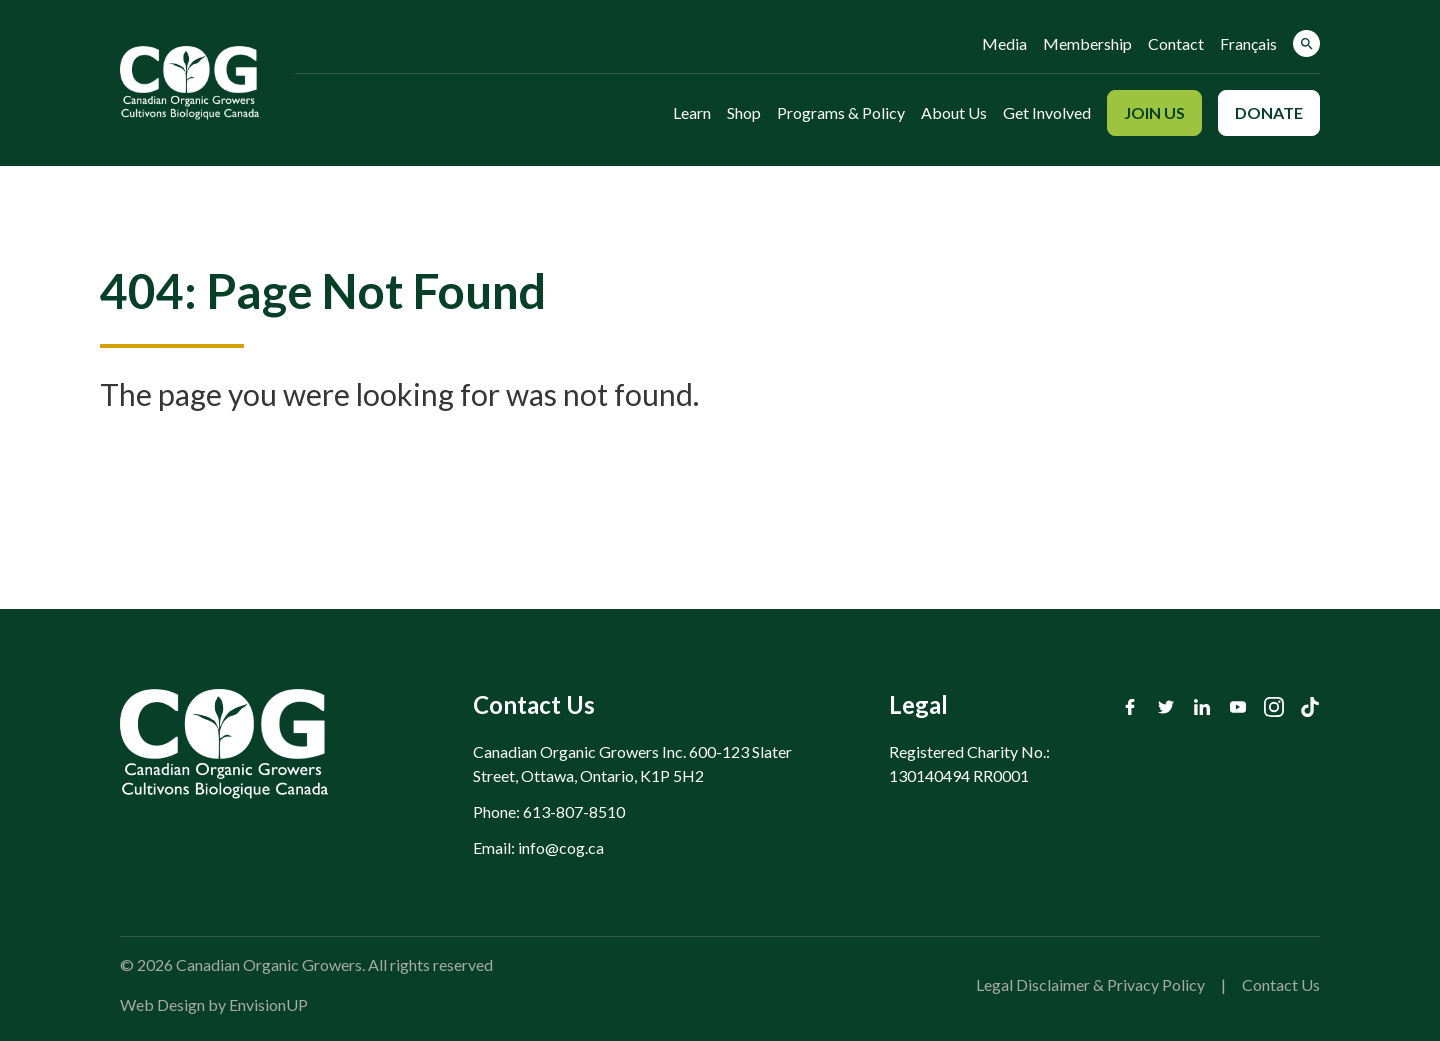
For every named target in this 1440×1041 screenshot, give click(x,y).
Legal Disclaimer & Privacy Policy (1090, 984)
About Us (954, 112)
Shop (744, 112)
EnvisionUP (268, 1004)
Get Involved (1047, 112)
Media (1004, 43)
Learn (692, 112)
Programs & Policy (841, 112)
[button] (1306, 43)
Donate (1269, 112)
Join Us (1154, 112)
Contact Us (1281, 984)
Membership (1087, 43)
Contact (1176, 43)
